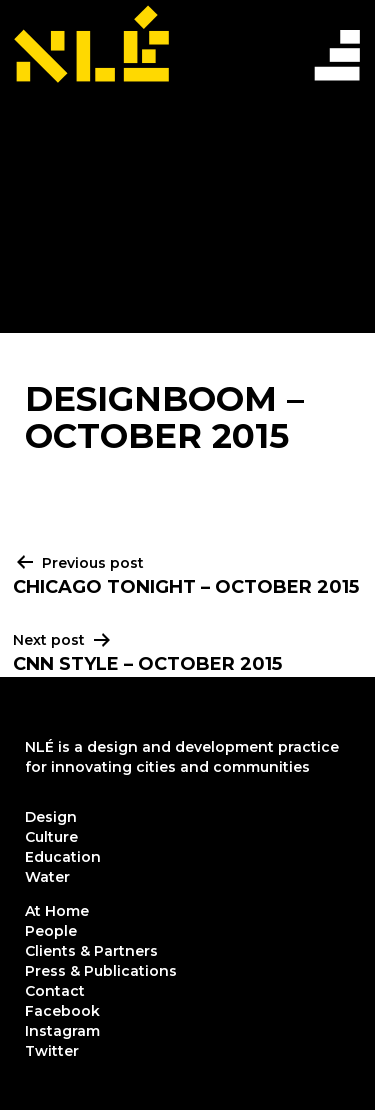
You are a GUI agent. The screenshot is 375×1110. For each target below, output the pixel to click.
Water (47, 877)
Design (51, 817)
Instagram (62, 1031)
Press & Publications (101, 971)
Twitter (52, 1051)
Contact (55, 991)
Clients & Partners (91, 951)
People (51, 931)
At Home (57, 911)
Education (63, 857)
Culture (51, 837)
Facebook (62, 1011)
